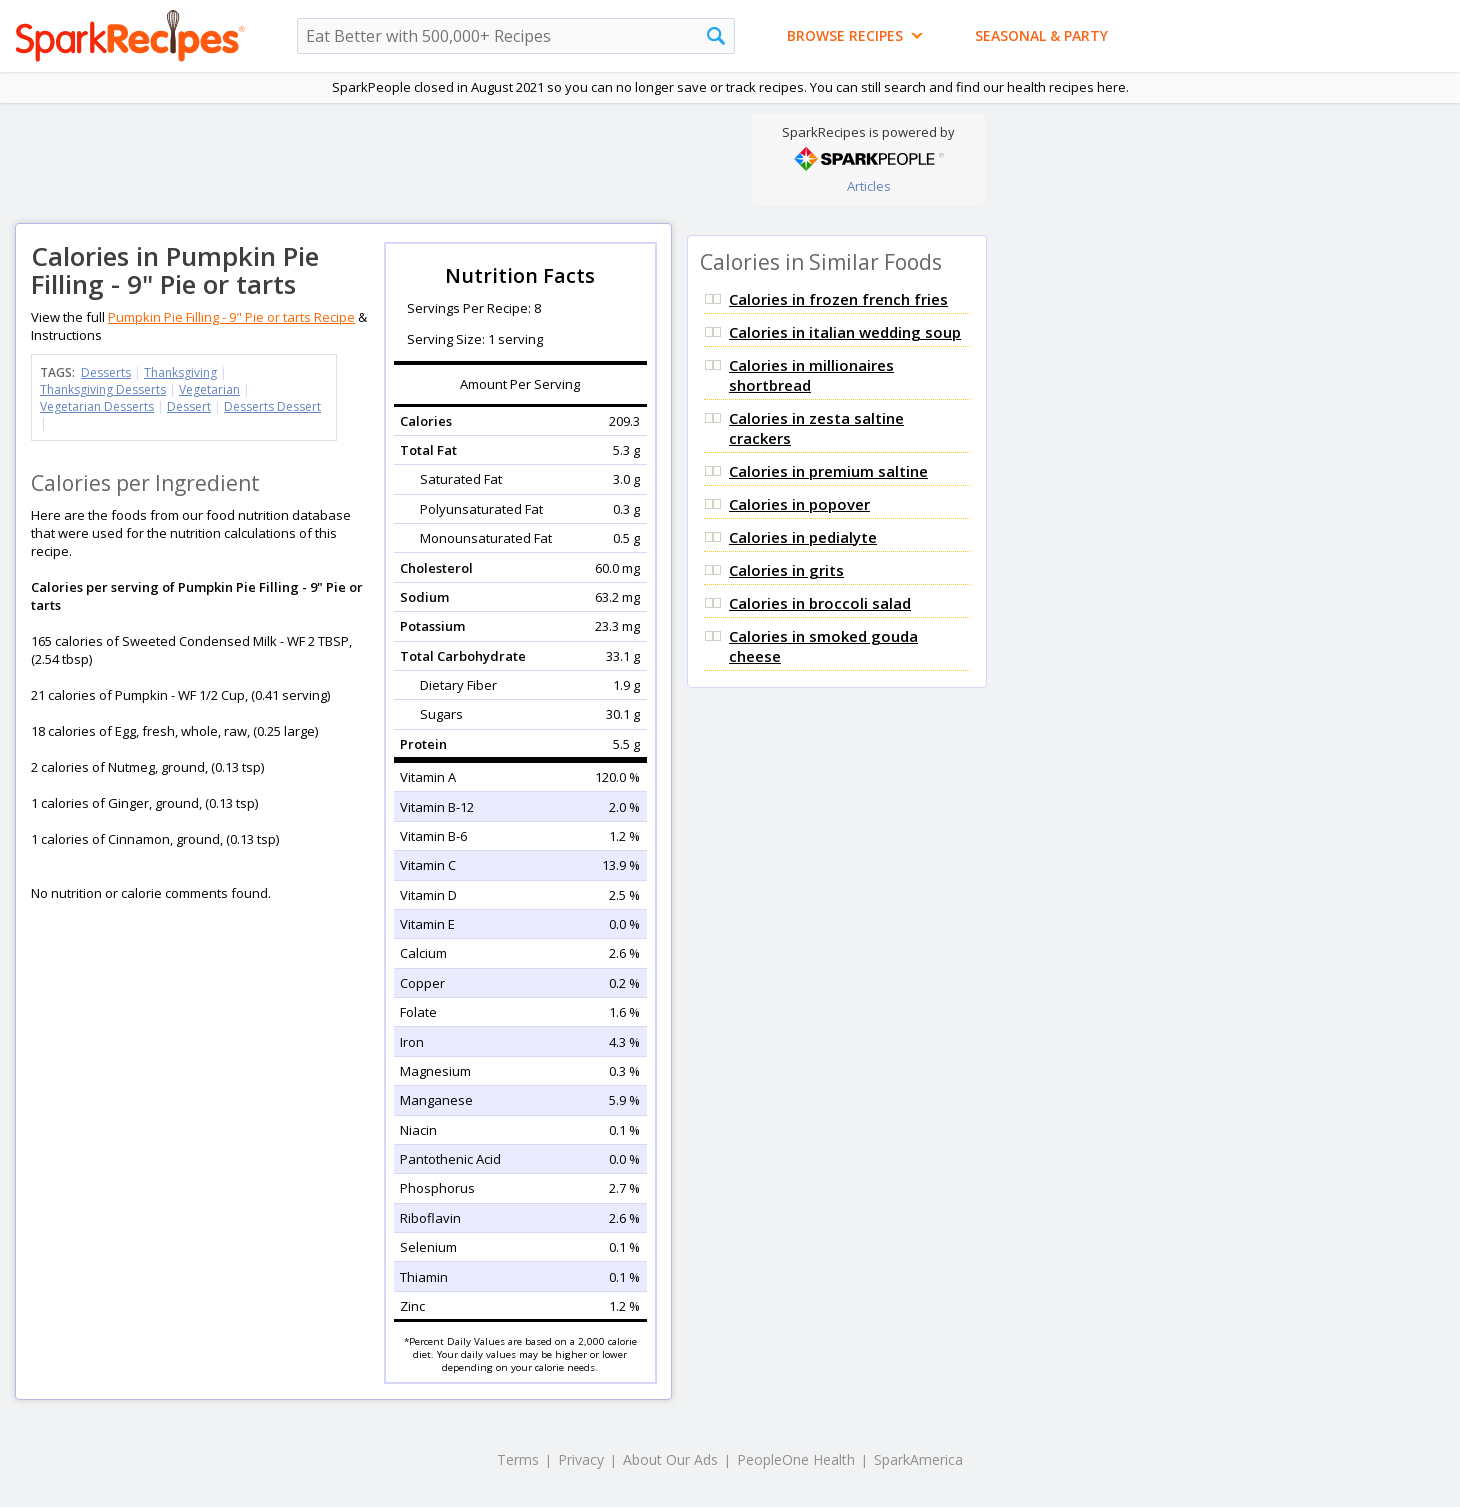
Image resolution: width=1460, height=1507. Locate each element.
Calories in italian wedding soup (845, 332)
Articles (869, 186)
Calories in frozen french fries (838, 299)
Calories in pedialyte (803, 537)
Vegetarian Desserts (97, 406)
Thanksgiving (180, 372)
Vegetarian (209, 389)
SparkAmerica (918, 1459)
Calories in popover (799, 504)
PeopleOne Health (796, 1459)
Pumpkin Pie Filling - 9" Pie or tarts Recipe (231, 317)
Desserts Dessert (272, 406)
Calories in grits (786, 570)
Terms (518, 1459)
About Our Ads (670, 1459)
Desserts (106, 372)
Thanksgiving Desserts (103, 389)
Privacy (581, 1459)
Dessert (189, 406)
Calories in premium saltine (828, 471)
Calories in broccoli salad (820, 603)
